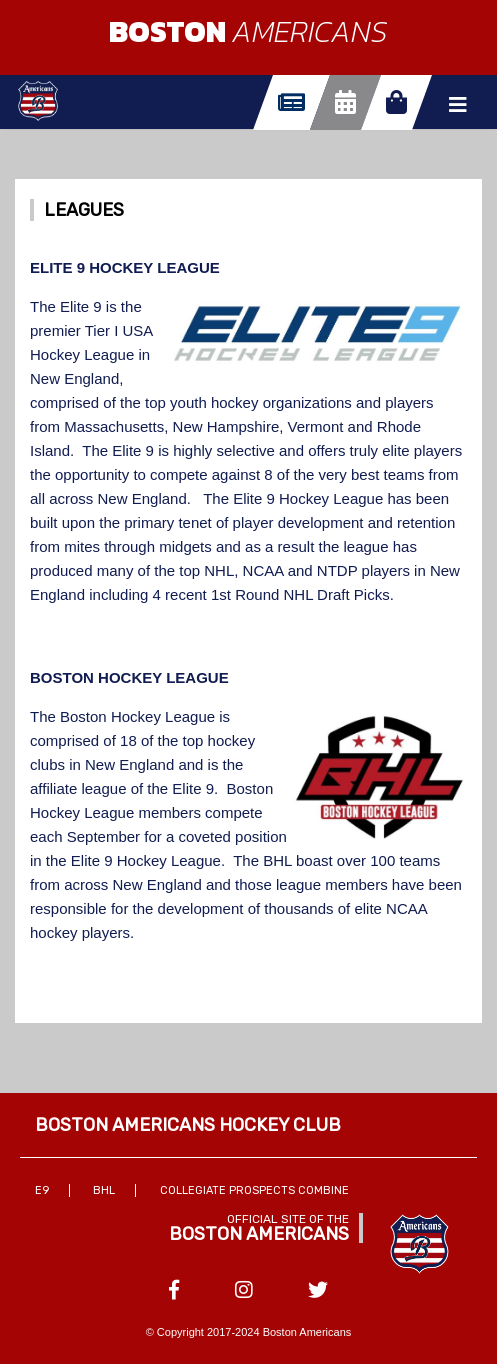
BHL (104, 1190)
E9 (42, 1190)
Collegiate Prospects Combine (254, 1190)
